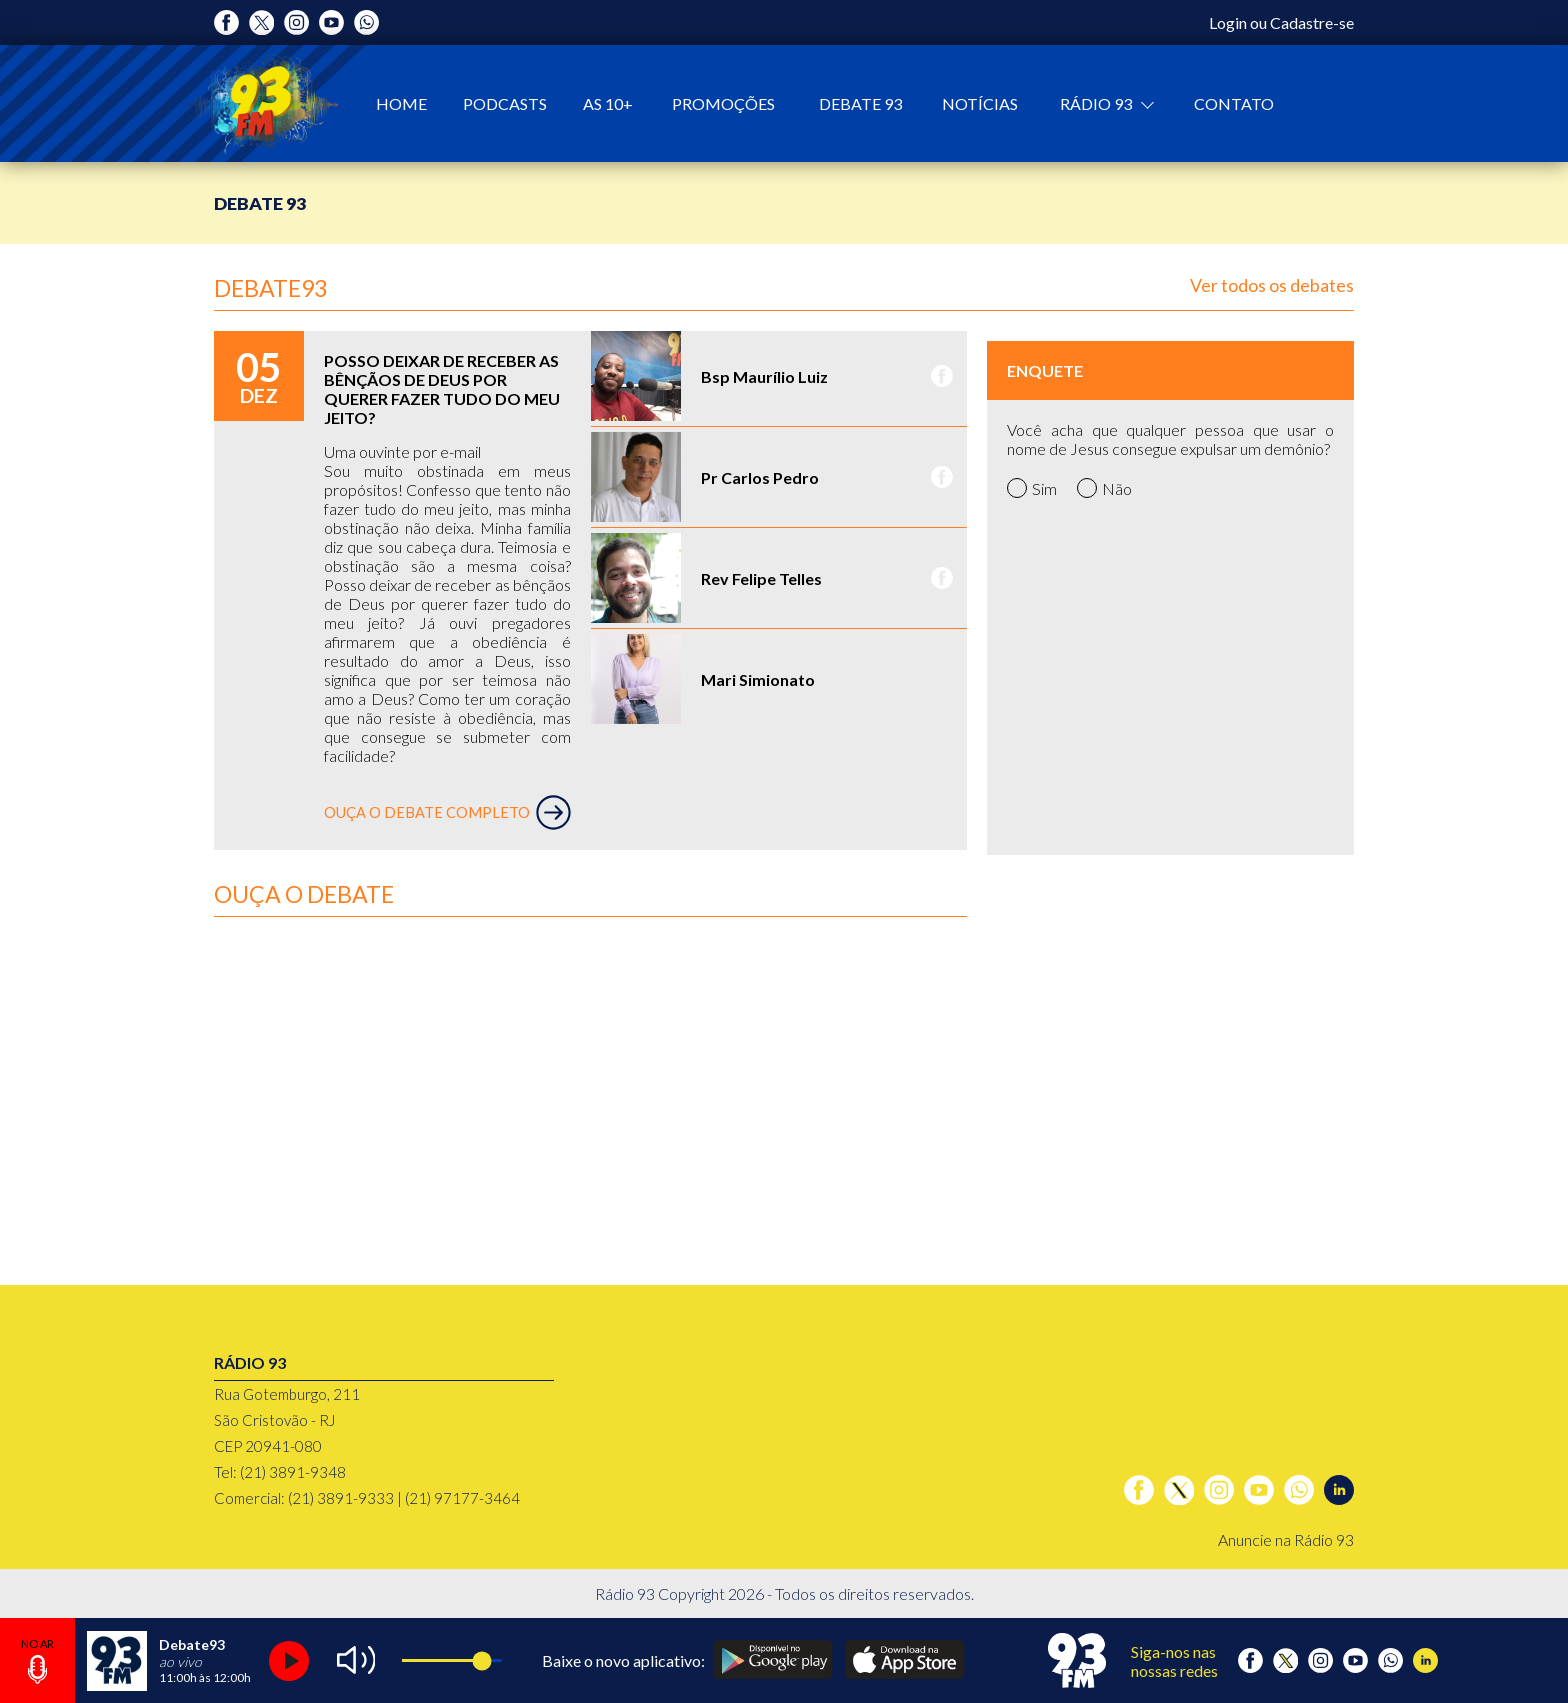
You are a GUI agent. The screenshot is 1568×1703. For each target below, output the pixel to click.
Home (401, 103)
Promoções (723, 103)
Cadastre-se (1312, 22)
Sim (1032, 488)
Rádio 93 (1097, 103)
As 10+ (608, 103)
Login (1228, 22)
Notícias (980, 103)
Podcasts (505, 103)
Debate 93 (860, 103)
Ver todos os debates (1272, 285)
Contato (1234, 103)
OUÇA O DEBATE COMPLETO (447, 812)
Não (1104, 488)
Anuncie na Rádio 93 (1286, 1539)
